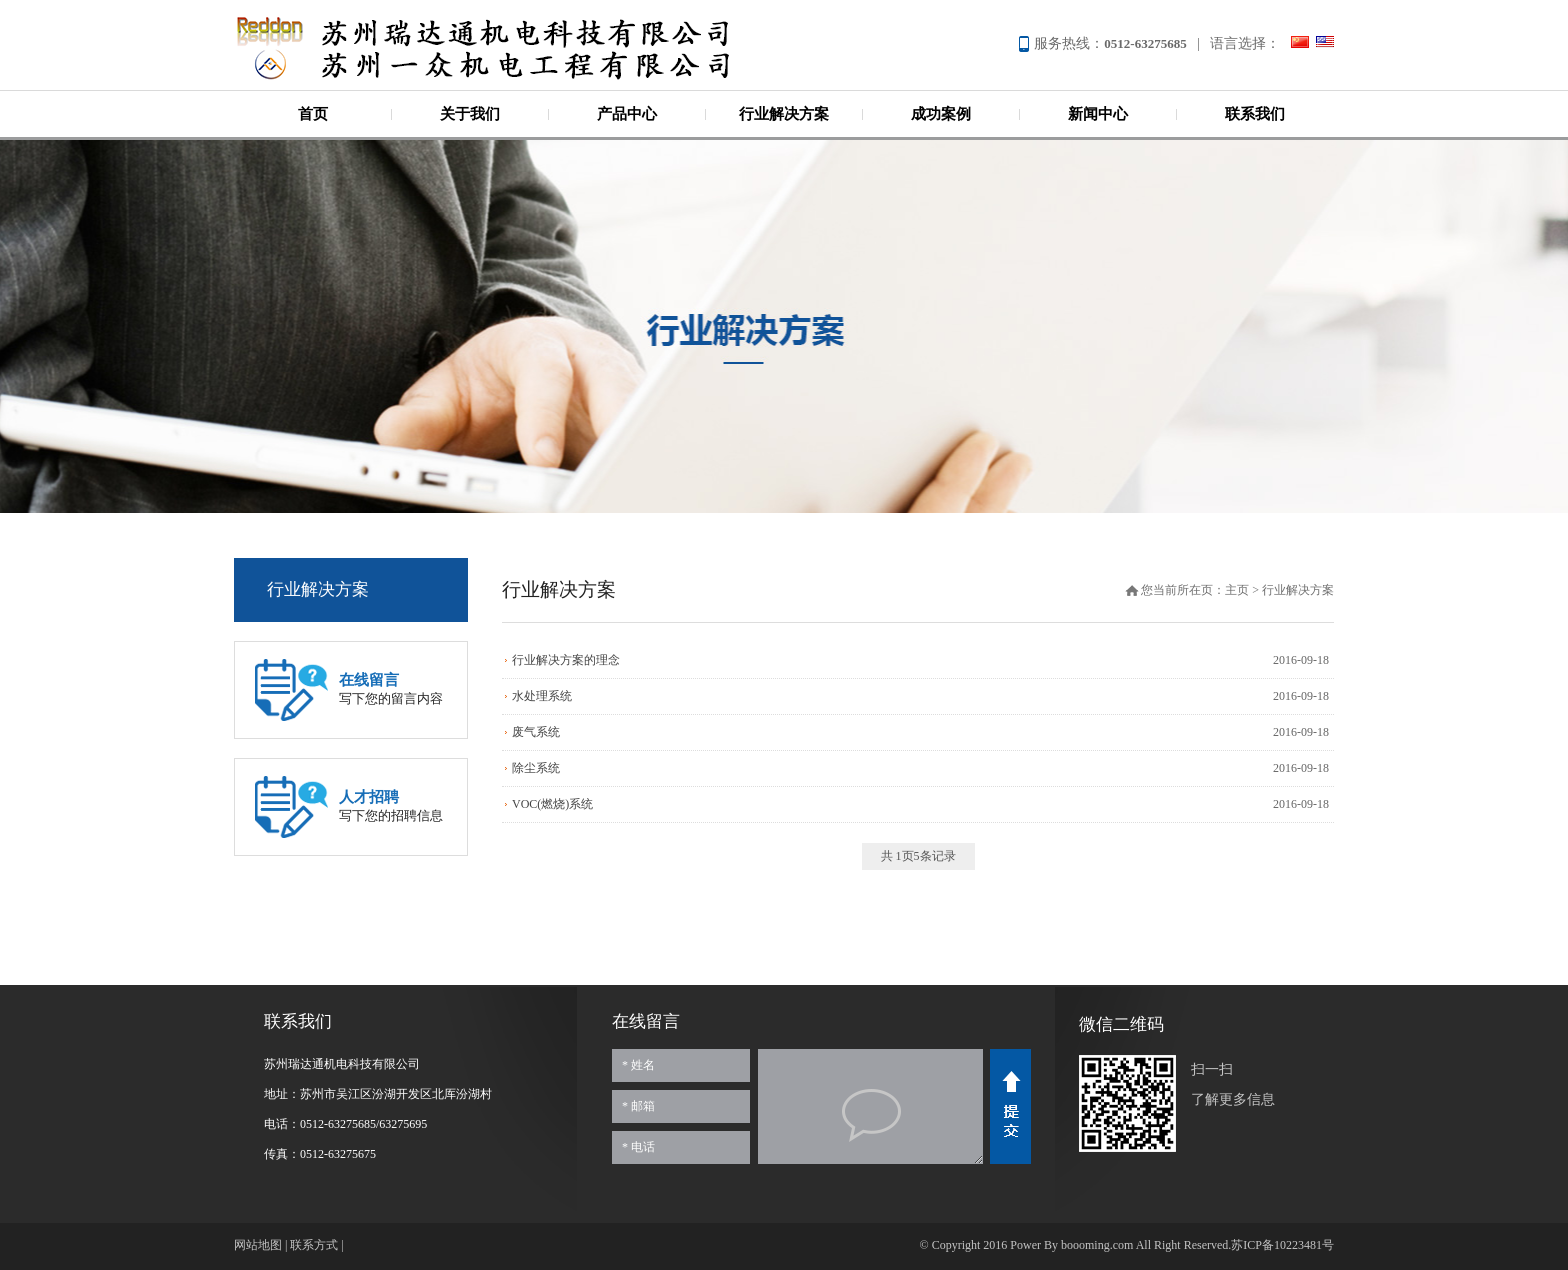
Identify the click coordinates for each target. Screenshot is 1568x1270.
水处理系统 (542, 696)
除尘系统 (536, 768)
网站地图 (258, 1245)
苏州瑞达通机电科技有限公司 (519, 47)
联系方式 (314, 1245)
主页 (1237, 590)
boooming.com (1097, 1245)
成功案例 (941, 114)
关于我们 (470, 114)
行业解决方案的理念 (566, 660)
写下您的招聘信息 (391, 806)
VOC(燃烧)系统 (552, 804)
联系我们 (1255, 114)
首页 (313, 114)
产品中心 (627, 114)
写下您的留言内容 (391, 689)
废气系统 (536, 732)
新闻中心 (1098, 114)
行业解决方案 (784, 114)
